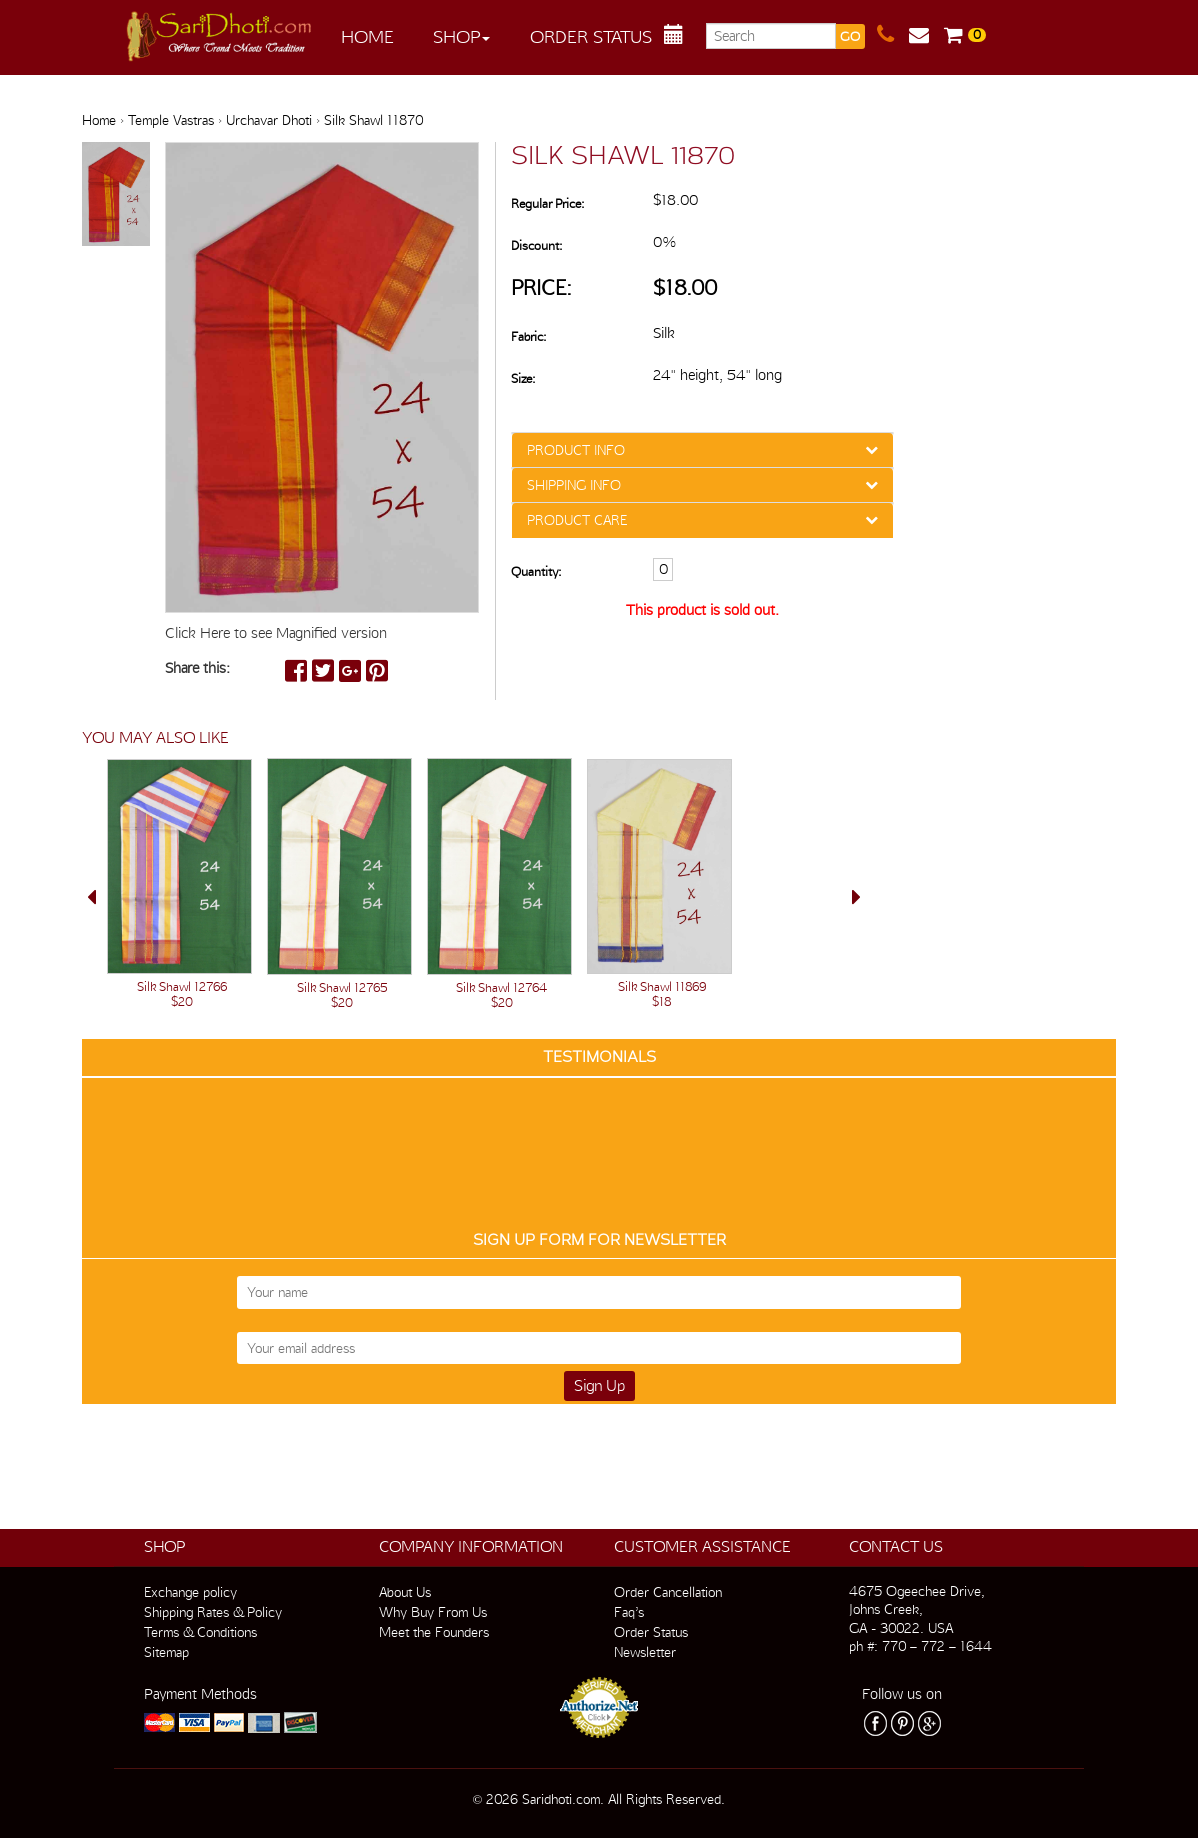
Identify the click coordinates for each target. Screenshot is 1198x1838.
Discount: (536, 245)
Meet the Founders (434, 1632)
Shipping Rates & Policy (213, 1612)
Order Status (591, 36)
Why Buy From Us (433, 1612)
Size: (523, 378)
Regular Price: (547, 203)
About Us (405, 1592)
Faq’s (629, 1612)
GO (850, 36)
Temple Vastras (171, 120)
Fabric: (528, 336)
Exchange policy (190, 1592)
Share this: (197, 668)
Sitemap (166, 1652)
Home (367, 36)
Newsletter (645, 1652)
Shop (461, 36)
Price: (541, 287)
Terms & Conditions (200, 1632)
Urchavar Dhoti (269, 120)
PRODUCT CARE (577, 520)
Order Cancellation (668, 1592)
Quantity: (536, 571)
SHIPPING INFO (574, 485)
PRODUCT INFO (576, 450)
